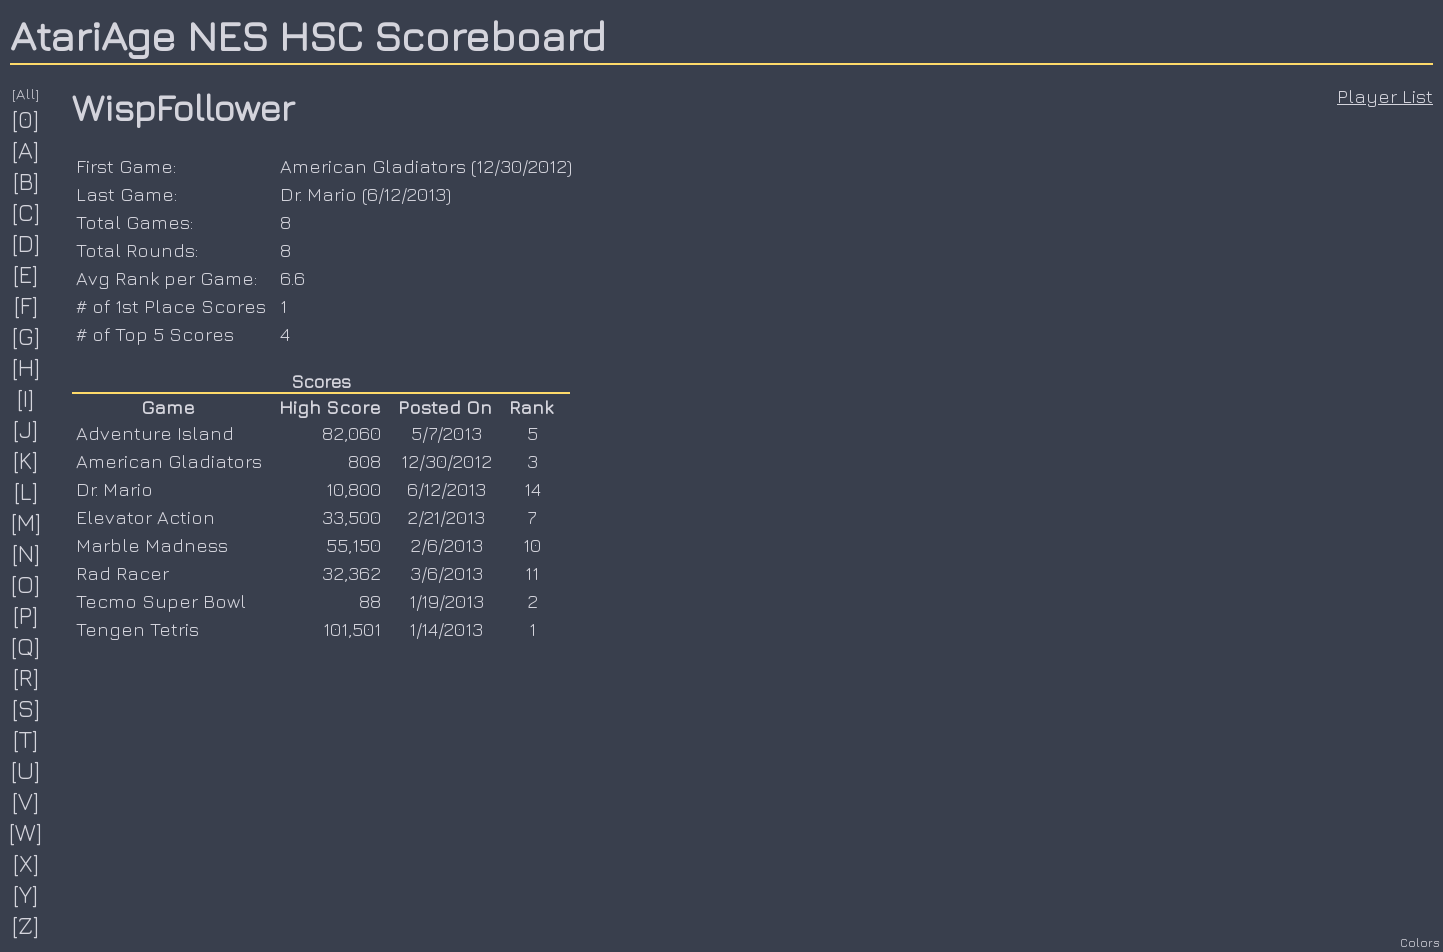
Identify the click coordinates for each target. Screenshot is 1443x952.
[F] (26, 305)
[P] (26, 615)
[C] (26, 212)
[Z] (26, 925)
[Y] (26, 894)
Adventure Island (155, 433)
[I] (26, 398)
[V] (26, 801)
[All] (26, 93)
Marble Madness (152, 545)
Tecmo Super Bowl (161, 601)
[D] (26, 243)
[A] (26, 150)
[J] (26, 429)
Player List (1385, 96)
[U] (26, 770)
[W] (26, 832)
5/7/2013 (446, 433)
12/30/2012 (521, 166)
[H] (26, 367)
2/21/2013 (446, 517)
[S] (26, 708)
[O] (26, 584)
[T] (26, 739)
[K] (26, 460)
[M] (26, 522)
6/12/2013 (406, 194)
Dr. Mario (318, 194)
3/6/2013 (446, 573)
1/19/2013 (446, 601)
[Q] (26, 646)
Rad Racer (122, 573)
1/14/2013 (446, 629)
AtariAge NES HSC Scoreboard (308, 35)
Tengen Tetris (137, 629)
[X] (26, 863)
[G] (26, 336)
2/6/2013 (446, 545)
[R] (26, 677)
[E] (26, 274)
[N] (26, 553)
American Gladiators (373, 166)
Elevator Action (145, 517)
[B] (26, 181)
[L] (26, 491)
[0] (26, 119)
